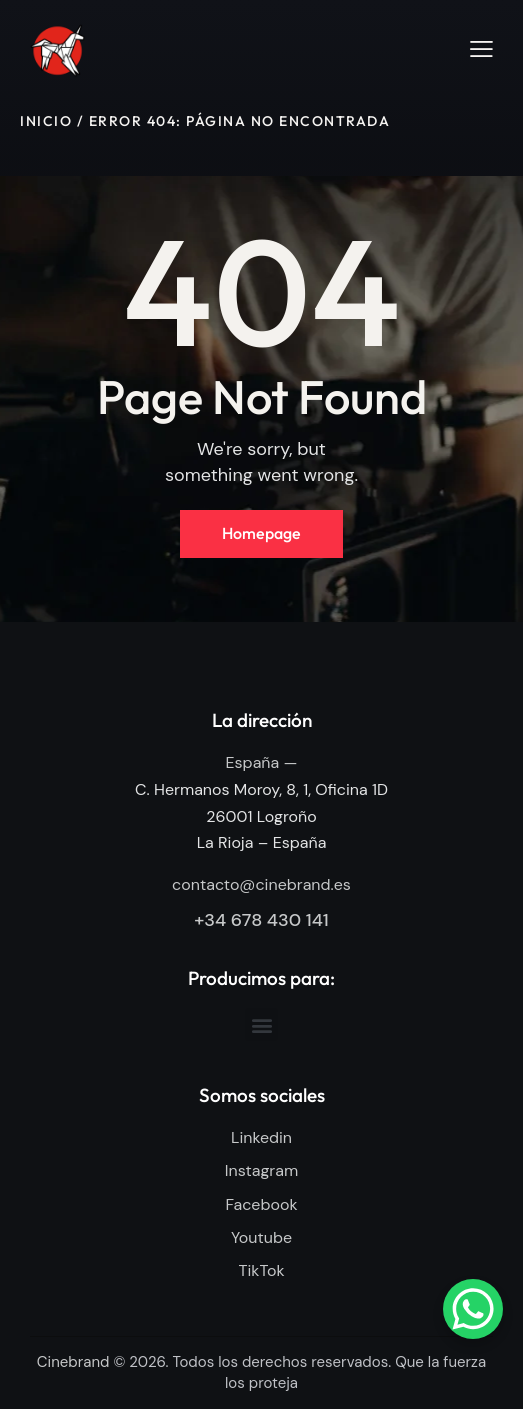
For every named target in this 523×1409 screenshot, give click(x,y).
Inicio (46, 121)
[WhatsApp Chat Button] (473, 1309)
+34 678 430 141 (261, 920)
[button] (481, 49)
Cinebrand (73, 1363)
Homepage (261, 533)
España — (262, 762)
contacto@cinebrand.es (261, 884)
